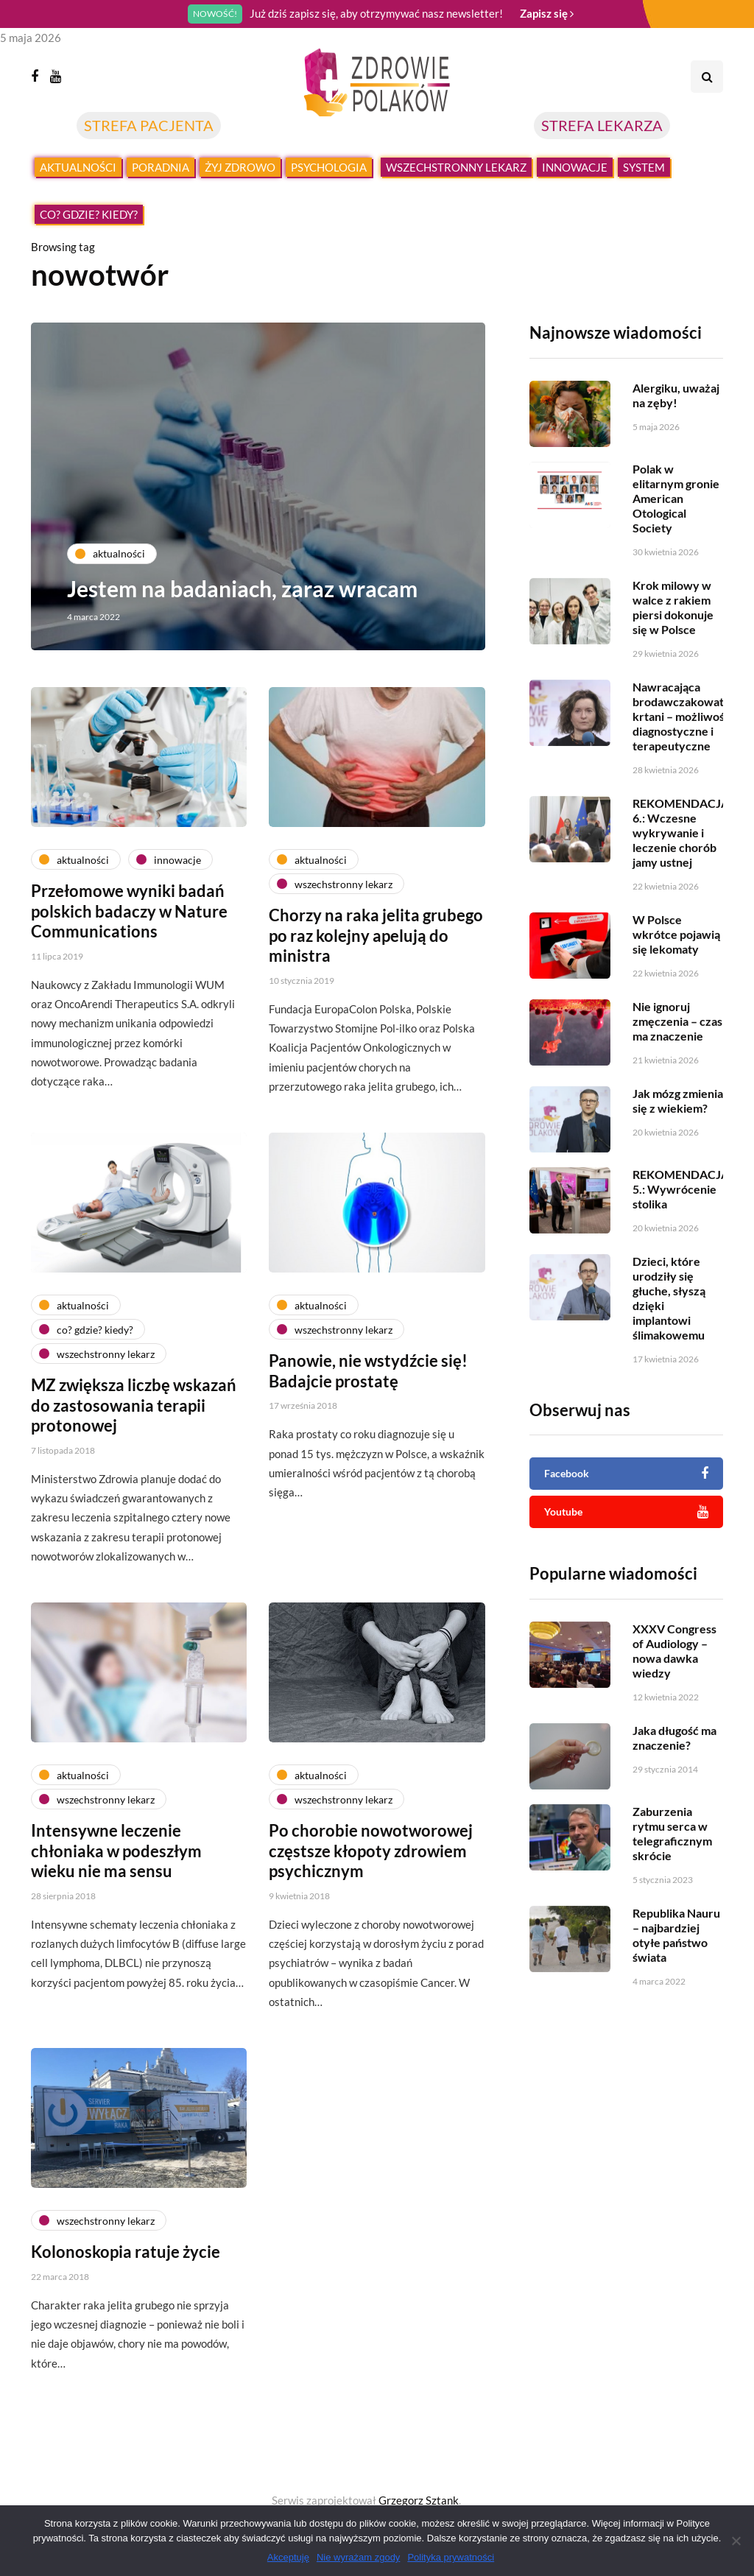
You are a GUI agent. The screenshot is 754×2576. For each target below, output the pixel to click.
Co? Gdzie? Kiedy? (89, 214)
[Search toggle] (707, 76)
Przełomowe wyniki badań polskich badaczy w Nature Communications (129, 954)
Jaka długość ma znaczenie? (674, 1759)
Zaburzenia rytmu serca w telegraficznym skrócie (672, 1855)
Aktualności (78, 167)
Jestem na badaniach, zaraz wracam (243, 588)
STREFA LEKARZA (602, 125)
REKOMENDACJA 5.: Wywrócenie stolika (681, 1210)
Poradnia (160, 167)
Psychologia (329, 167)
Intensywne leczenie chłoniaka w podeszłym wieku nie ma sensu (116, 1894)
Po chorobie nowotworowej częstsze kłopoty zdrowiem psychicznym (371, 1894)
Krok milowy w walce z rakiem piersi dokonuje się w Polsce (673, 628)
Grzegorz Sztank (418, 2500)
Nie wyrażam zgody (358, 2557)
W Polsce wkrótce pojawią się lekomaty (676, 955)
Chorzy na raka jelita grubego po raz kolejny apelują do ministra (376, 979)
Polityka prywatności (450, 2557)
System (644, 167)
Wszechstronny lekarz (456, 167)
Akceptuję (288, 2557)
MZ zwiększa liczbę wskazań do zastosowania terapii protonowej (133, 1448)
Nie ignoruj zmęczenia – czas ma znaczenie (677, 1042)
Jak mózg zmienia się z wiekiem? (678, 1122)
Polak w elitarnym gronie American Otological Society (676, 519)
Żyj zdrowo (240, 167)
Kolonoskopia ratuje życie (125, 2295)
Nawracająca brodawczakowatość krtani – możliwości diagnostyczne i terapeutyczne (687, 737)
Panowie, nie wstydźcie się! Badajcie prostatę (368, 1414)
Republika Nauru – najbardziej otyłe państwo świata (676, 1956)
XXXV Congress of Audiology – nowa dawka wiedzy (674, 1672)
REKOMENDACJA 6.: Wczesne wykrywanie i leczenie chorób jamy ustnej (681, 853)
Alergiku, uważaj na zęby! (676, 395)
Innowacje (574, 167)
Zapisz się (547, 13)
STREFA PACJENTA (149, 125)
